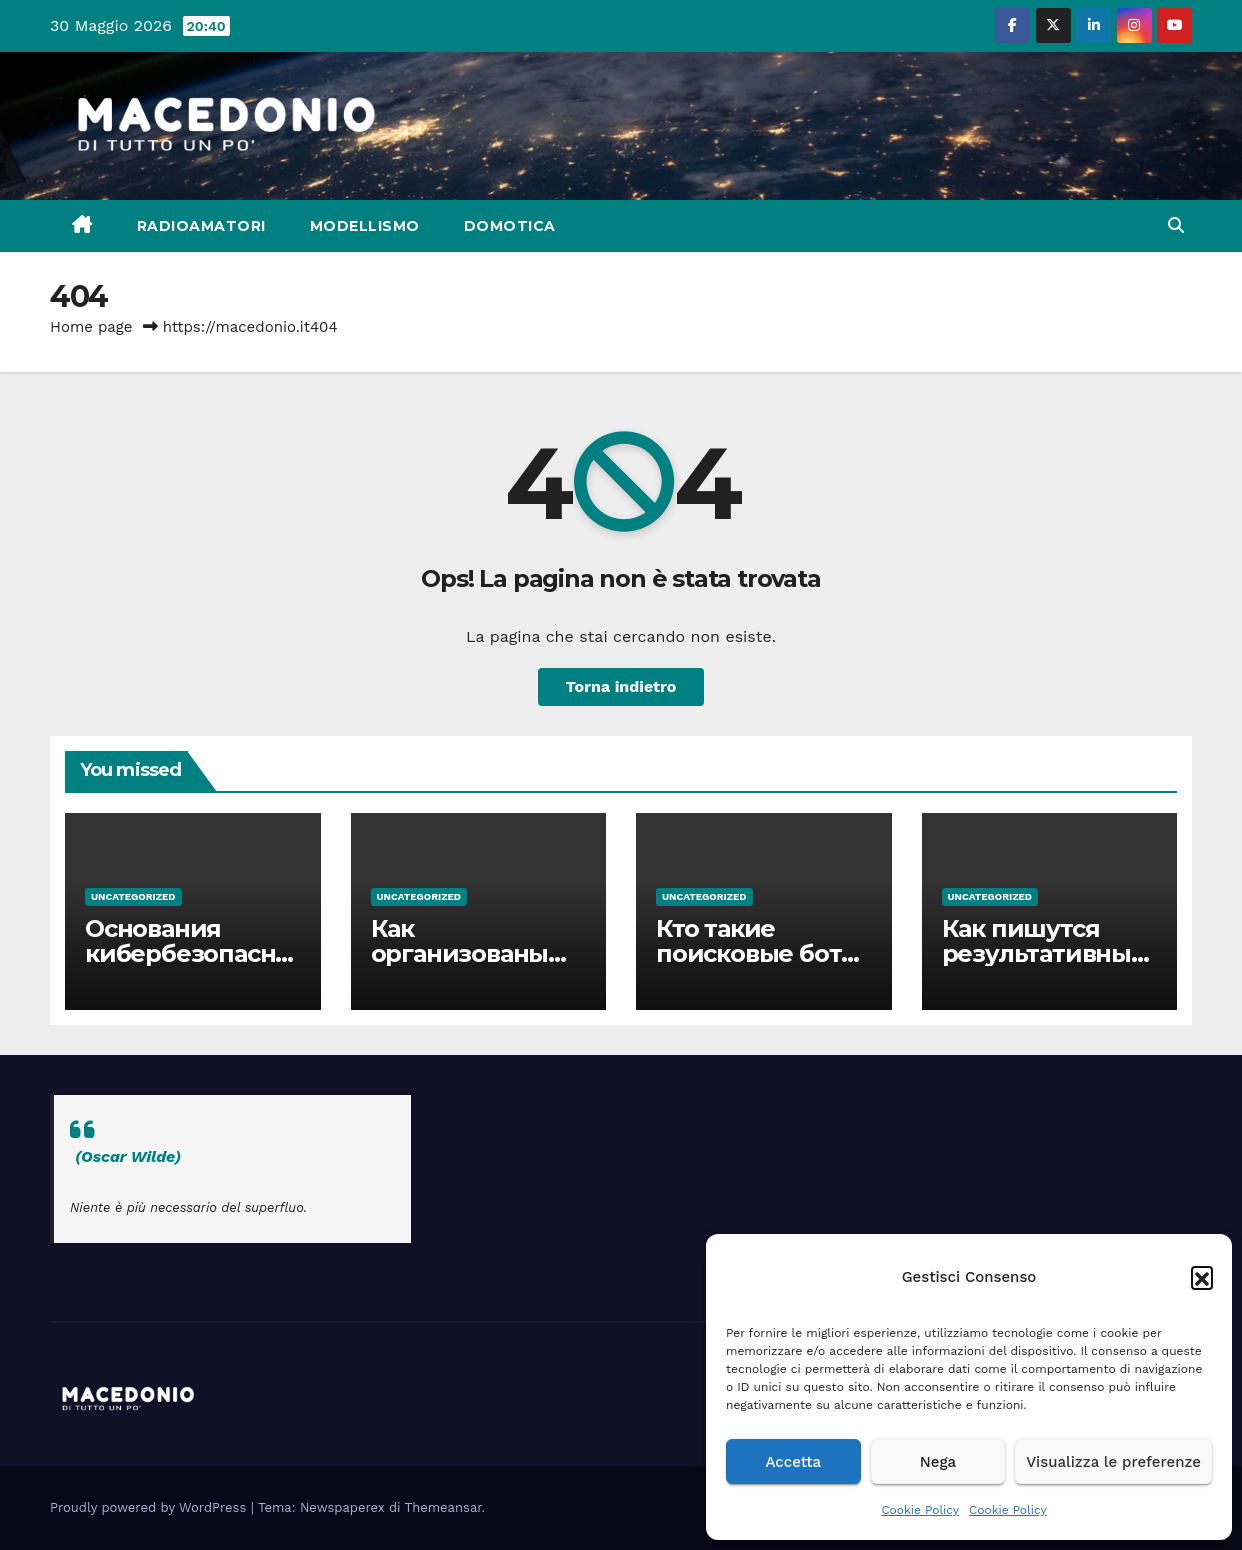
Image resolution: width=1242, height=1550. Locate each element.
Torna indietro (621, 686)
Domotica (510, 226)
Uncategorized (133, 896)
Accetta (793, 1462)
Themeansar (443, 1507)
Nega (938, 1462)
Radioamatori (201, 226)
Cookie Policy (920, 1510)
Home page (91, 327)
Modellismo (365, 226)
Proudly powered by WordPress (150, 1507)
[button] (1202, 1277)
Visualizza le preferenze (1113, 1462)
